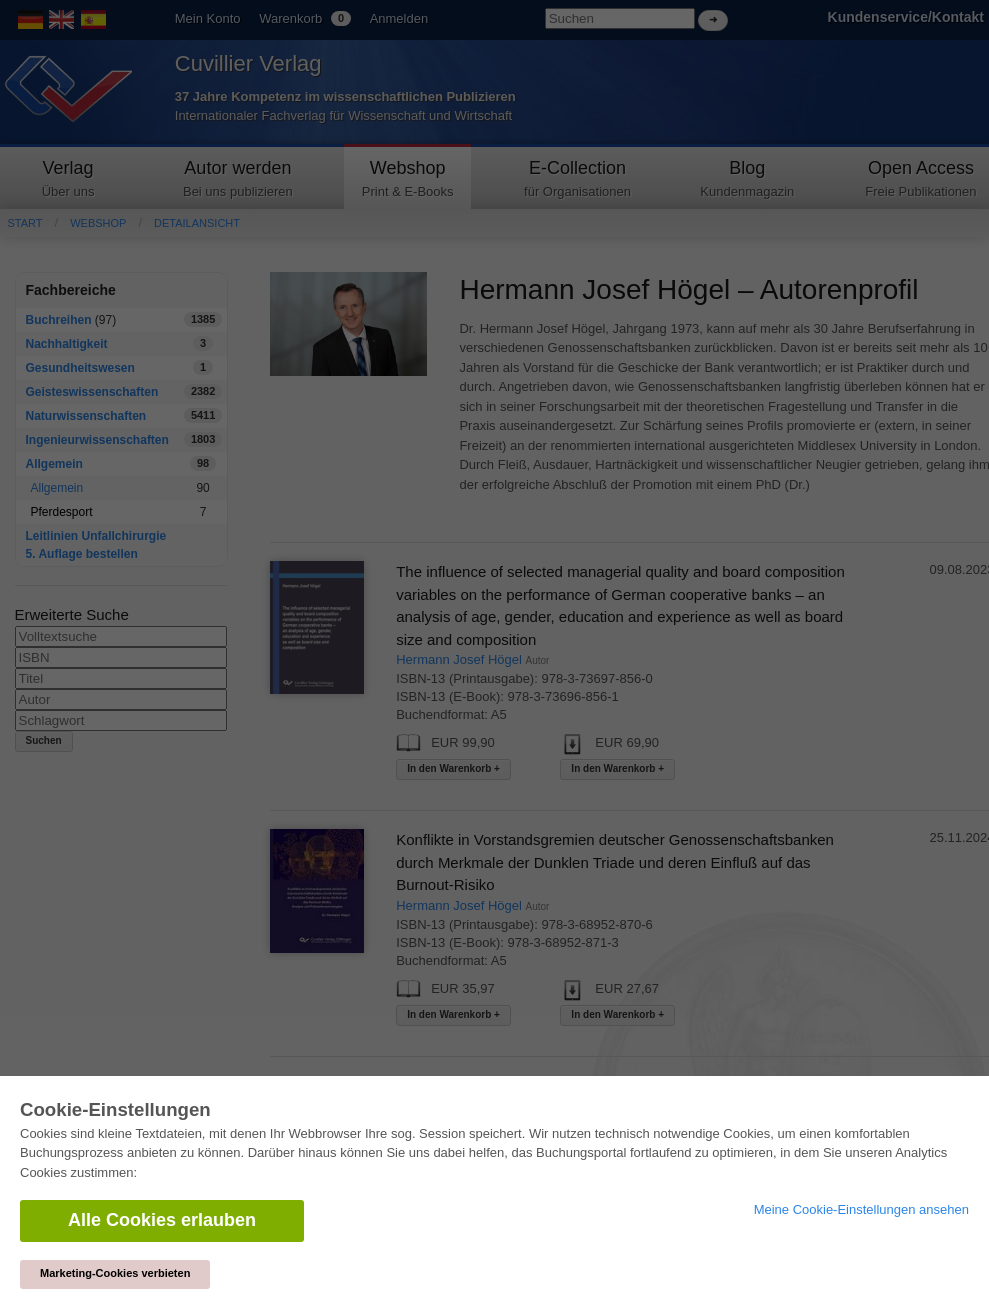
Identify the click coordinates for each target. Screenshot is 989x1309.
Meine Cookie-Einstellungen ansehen (861, 1209)
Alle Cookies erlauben (162, 1220)
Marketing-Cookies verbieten (115, 1273)
